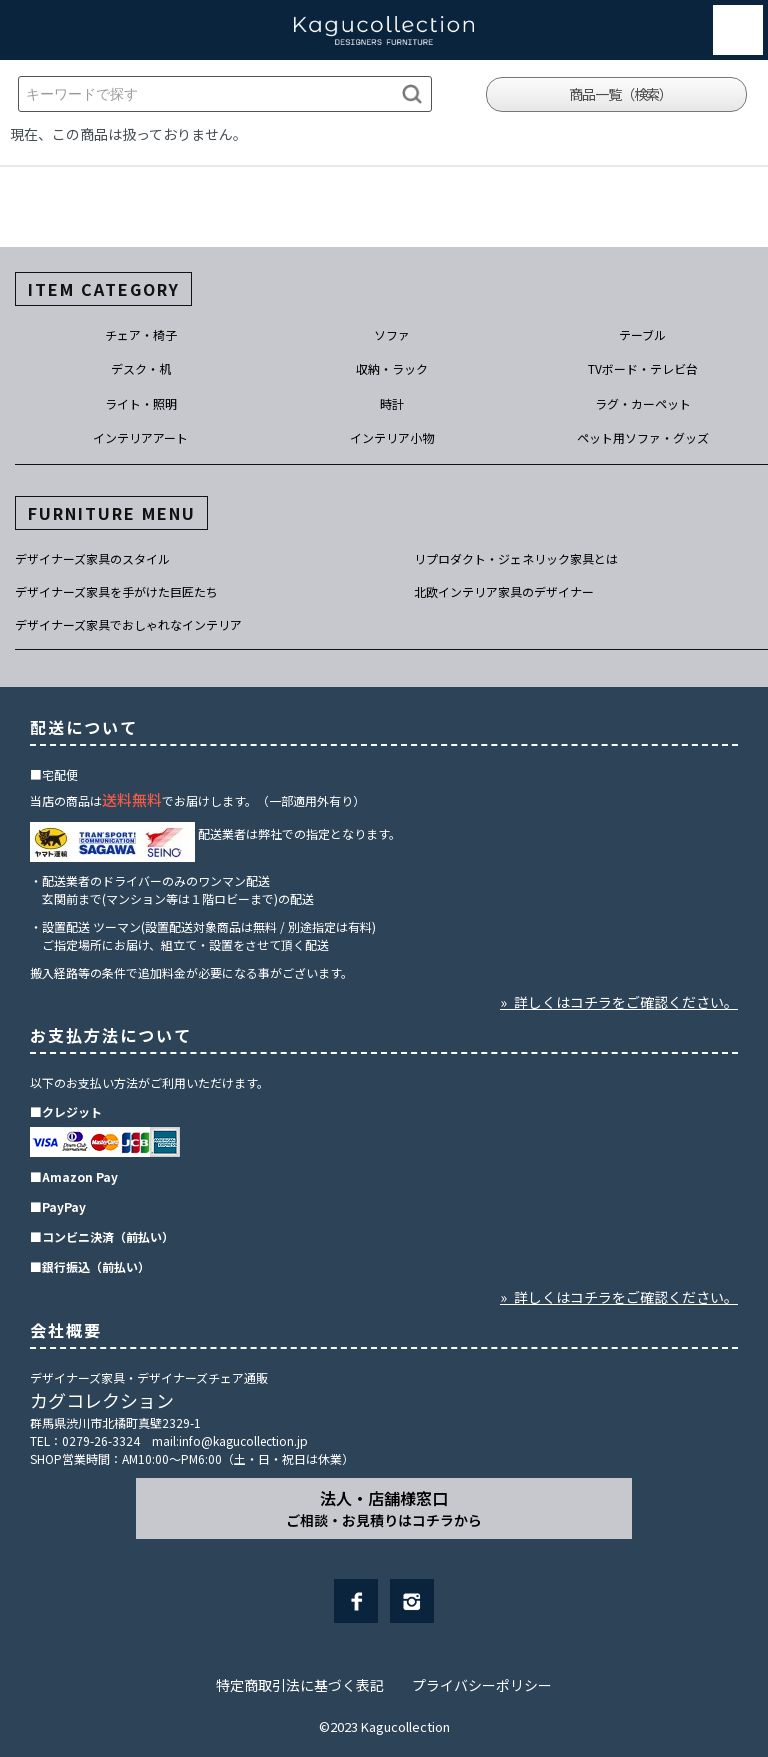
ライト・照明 (141, 403)
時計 (392, 403)
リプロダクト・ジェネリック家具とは (516, 558)
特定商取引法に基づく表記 (300, 1685)
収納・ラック (392, 368)
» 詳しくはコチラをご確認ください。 (619, 1002)
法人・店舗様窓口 (384, 1508)
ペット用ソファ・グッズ (643, 437)
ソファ (392, 334)
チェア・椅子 (141, 334)
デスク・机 (141, 368)
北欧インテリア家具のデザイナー (504, 591)
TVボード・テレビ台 (643, 368)
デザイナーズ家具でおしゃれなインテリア (128, 624)
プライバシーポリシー (482, 1685)
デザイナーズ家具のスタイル (92, 558)
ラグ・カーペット (643, 403)
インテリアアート (140, 437)
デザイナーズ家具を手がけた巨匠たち (116, 591)
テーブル (642, 334)
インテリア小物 (392, 437)
